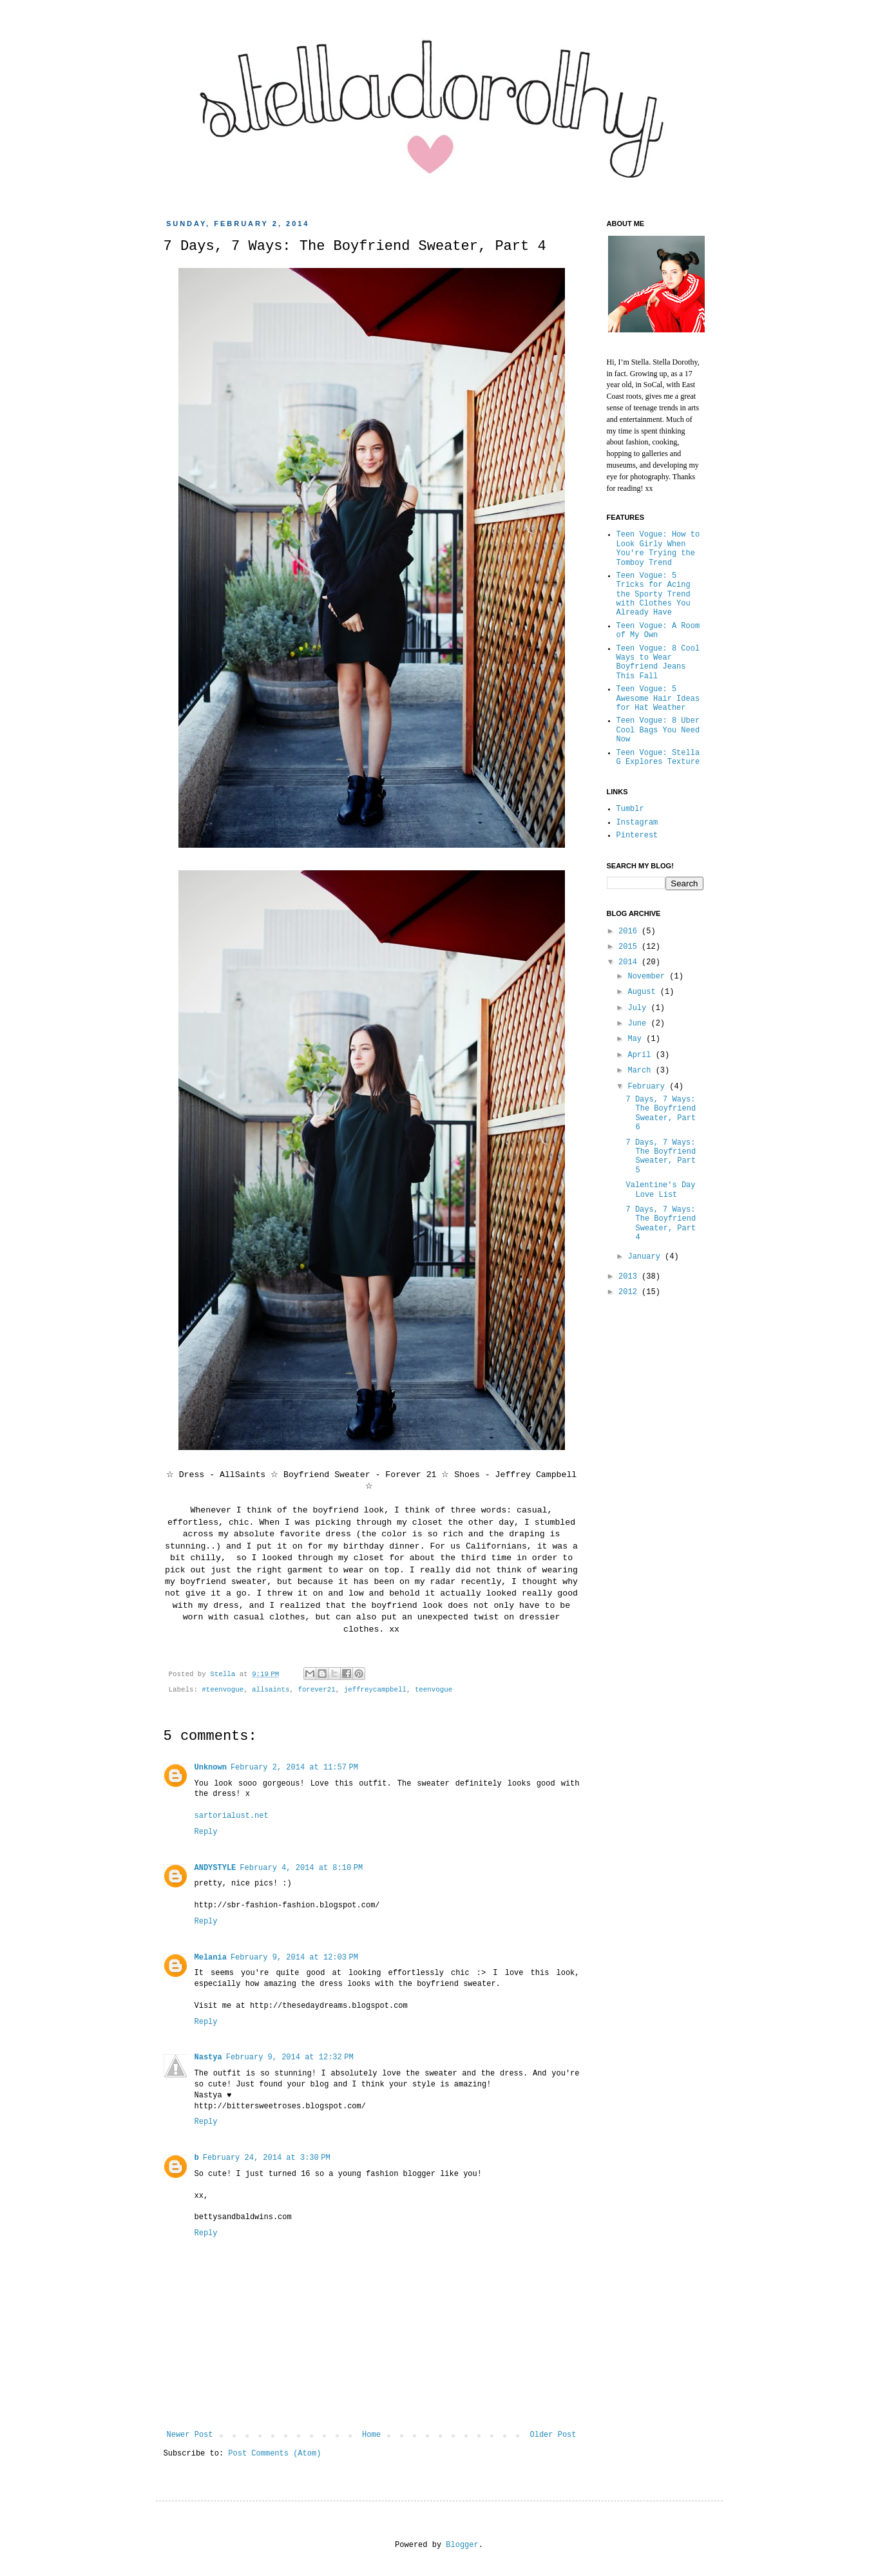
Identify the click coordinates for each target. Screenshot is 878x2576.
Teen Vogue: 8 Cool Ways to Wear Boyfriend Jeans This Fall (658, 662)
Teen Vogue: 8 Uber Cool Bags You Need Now (658, 730)
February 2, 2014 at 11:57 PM (294, 1767)
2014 (630, 962)
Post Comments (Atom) (274, 2453)
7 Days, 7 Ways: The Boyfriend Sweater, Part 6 (660, 1113)
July (639, 1008)
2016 (630, 931)
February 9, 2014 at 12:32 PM (290, 2057)
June (639, 1023)
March (641, 1070)
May (636, 1039)
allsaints (270, 1689)
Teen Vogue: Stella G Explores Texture (658, 758)
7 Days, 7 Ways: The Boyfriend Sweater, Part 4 (660, 1223)
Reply (206, 1832)
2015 (630, 946)
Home (371, 2434)
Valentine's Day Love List (660, 1190)
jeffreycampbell (375, 1689)
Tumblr (630, 809)
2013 (630, 1276)
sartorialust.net (232, 1815)
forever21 (316, 1689)
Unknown (211, 1767)
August (643, 992)
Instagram (637, 822)
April (641, 1055)
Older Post (553, 2434)
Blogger (462, 2545)
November (648, 976)
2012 (630, 1292)
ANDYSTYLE (215, 1868)
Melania (211, 1957)
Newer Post (190, 2434)
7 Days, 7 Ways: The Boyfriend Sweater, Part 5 (660, 1156)
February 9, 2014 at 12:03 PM (294, 1957)
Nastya (208, 2057)
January (646, 1256)
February (648, 1086)
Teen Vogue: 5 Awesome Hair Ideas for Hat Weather (658, 698)
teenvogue (433, 1689)
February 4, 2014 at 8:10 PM (301, 1868)
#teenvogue (222, 1689)
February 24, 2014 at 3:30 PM (266, 2157)
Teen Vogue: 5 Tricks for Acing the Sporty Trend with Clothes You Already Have (653, 594)
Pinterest (637, 835)
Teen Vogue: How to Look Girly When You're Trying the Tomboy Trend (658, 548)
